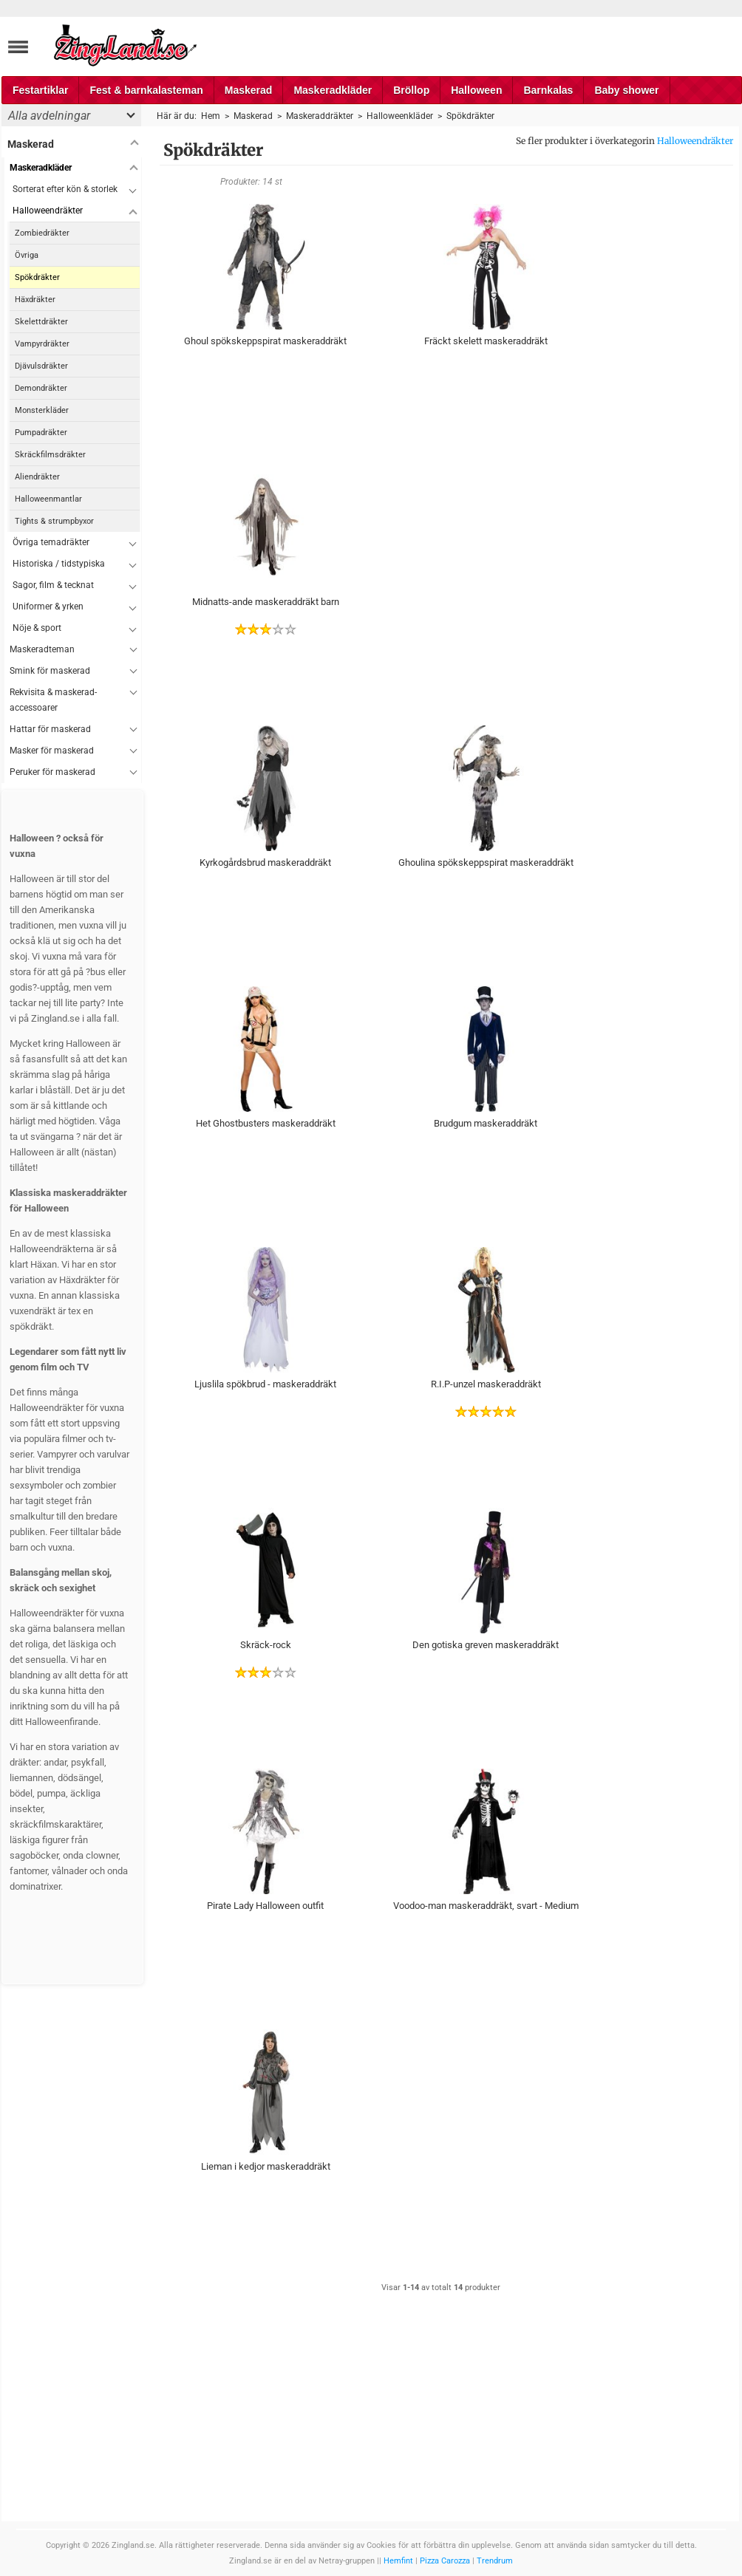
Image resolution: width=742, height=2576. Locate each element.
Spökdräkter (37, 277)
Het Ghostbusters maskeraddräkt (266, 1123)
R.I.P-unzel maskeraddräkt (486, 1384)
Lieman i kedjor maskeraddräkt (265, 2166)
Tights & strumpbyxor (54, 521)
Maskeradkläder (332, 90)
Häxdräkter (35, 299)
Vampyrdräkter (42, 344)
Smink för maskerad (50, 671)
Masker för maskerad (52, 750)
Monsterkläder (42, 410)
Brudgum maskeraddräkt (485, 1123)
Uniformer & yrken (48, 606)
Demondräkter (41, 388)
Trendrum (495, 2561)
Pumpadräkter (41, 432)
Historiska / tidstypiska (59, 563)
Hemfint (398, 2561)
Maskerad (249, 90)
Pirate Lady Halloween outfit (265, 1905)
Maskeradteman (42, 649)
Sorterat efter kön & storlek (65, 189)
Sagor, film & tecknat (53, 585)
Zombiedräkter (42, 233)
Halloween (476, 90)
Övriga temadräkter (51, 542)
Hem (210, 116)
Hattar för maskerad (50, 729)
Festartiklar (40, 90)
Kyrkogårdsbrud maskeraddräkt (265, 862)
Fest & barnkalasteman (145, 90)
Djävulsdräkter (41, 366)
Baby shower (626, 90)
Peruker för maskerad (52, 772)
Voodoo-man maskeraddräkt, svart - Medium (486, 1905)
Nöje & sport (37, 628)
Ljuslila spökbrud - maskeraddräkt (265, 1384)
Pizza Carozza (445, 2561)
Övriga (26, 255)
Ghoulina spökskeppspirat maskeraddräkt (485, 862)
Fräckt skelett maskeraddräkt (486, 340)
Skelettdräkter (41, 322)
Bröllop (411, 90)
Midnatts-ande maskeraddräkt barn (265, 601)
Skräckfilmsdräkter (50, 454)
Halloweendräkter (695, 140)
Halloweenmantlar (48, 499)
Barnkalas (548, 90)
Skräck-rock (265, 1644)
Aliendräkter (37, 477)
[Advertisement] (486, 561)
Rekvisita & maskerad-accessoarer (53, 700)
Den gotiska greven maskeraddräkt (485, 1644)
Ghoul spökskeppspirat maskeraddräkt (265, 340)
